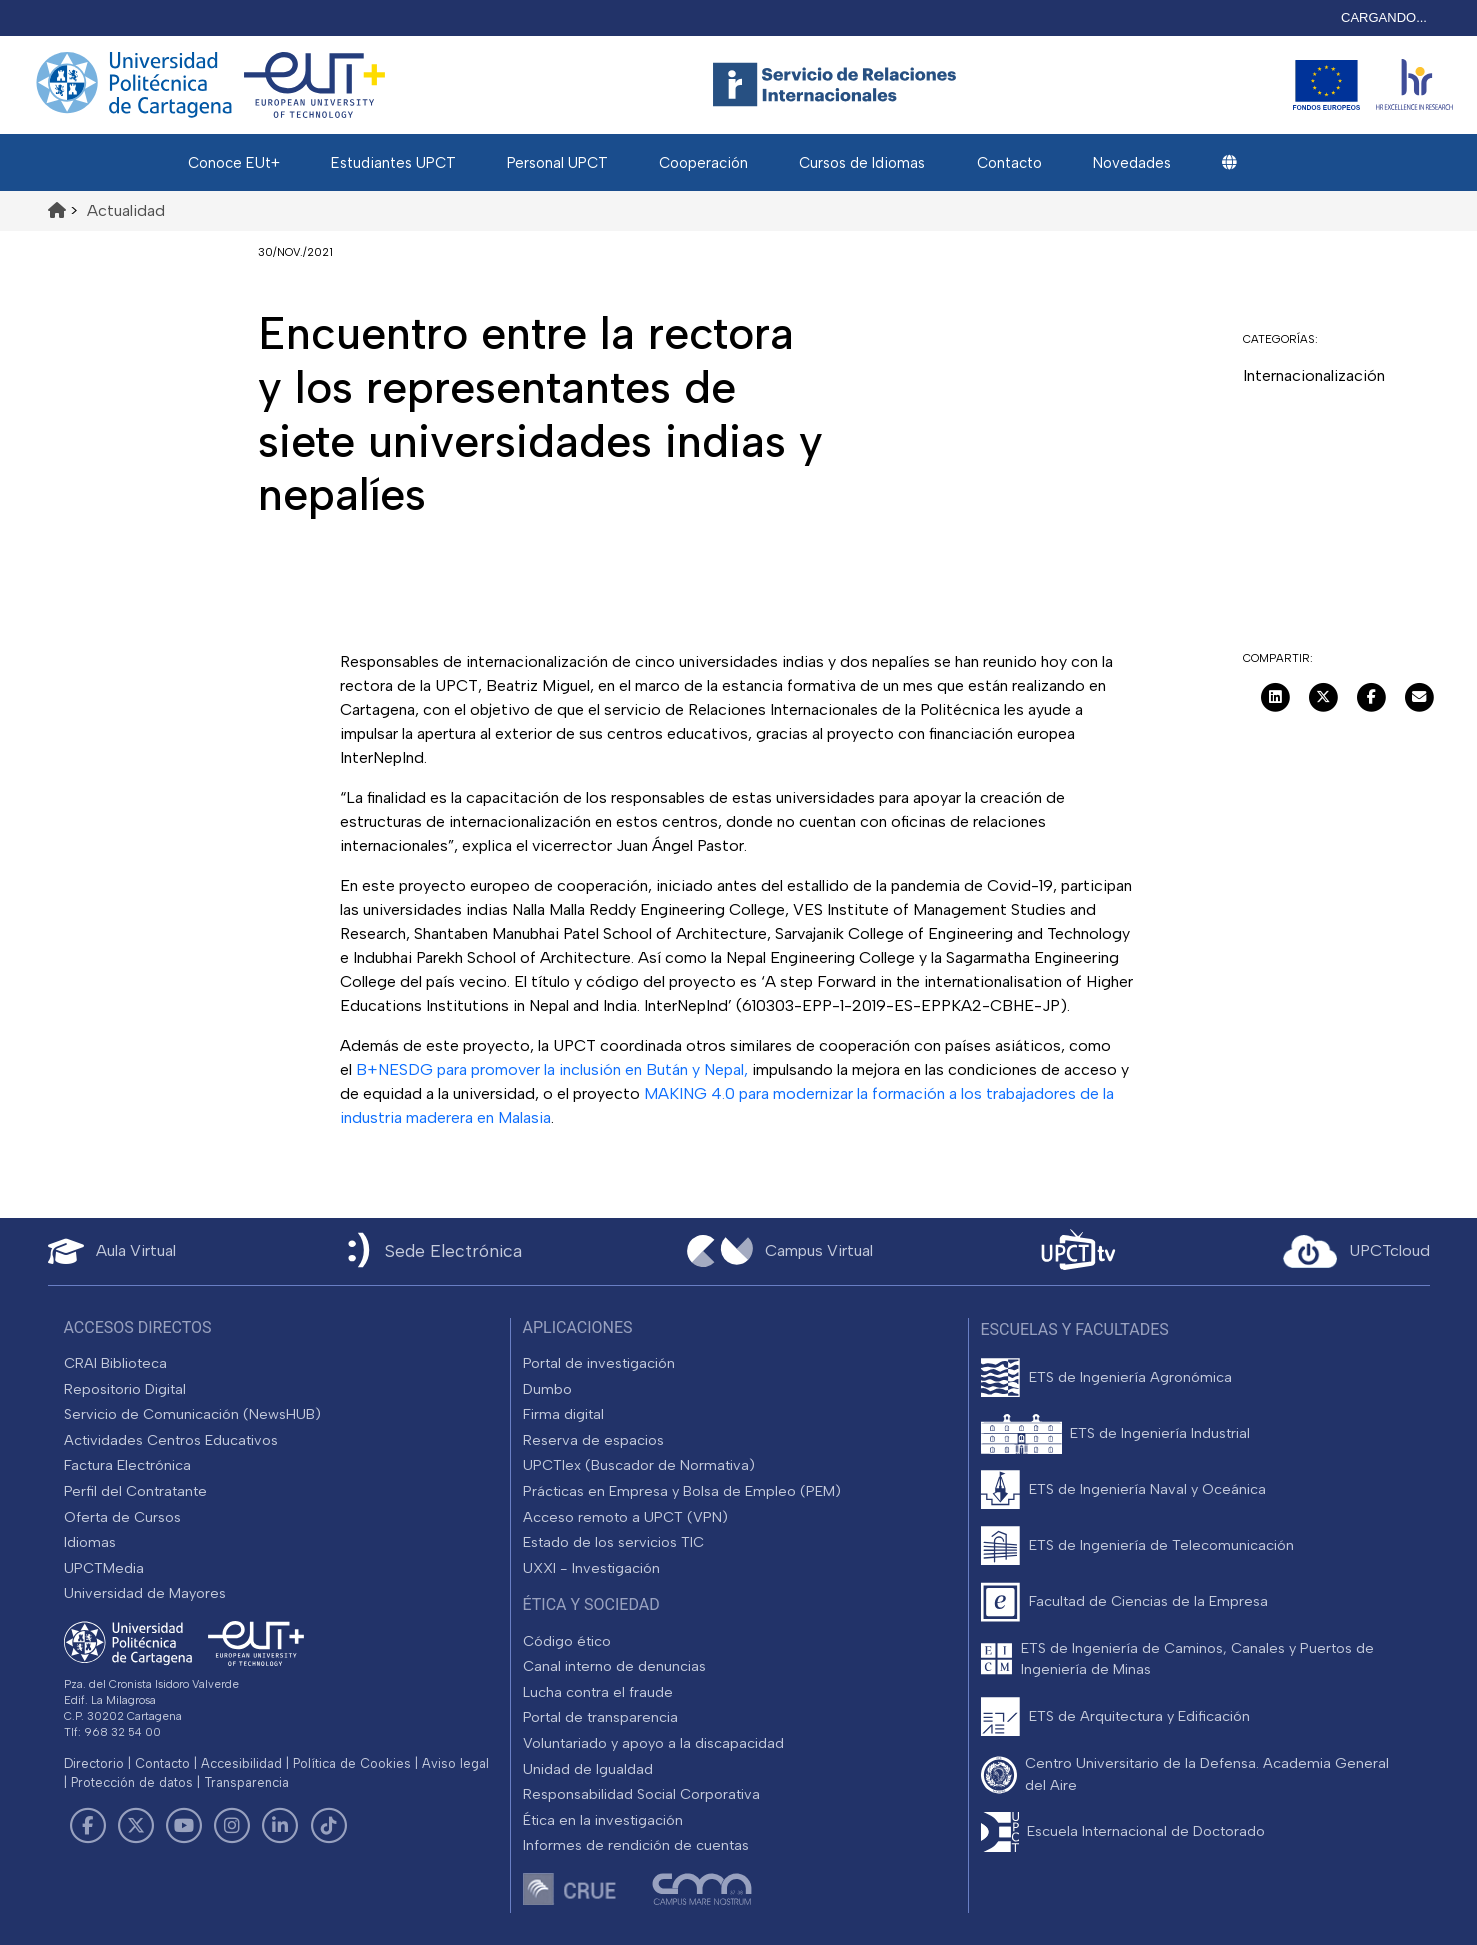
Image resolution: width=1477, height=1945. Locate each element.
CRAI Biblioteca (115, 1363)
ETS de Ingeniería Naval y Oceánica (1147, 1489)
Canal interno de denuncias (614, 1666)
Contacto (1009, 163)
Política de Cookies (352, 1763)
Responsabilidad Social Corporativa (641, 1794)
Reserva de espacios (593, 1440)
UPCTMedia (104, 1568)
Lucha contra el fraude (598, 1692)
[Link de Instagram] (232, 1826)
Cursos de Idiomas (862, 163)
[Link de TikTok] (328, 1826)
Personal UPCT (557, 163)
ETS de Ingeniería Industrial (1160, 1433)
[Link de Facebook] (88, 1826)
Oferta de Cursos (122, 1517)
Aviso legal (455, 1763)
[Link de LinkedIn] (280, 1826)
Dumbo (547, 1389)
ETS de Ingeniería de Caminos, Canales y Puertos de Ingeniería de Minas (1197, 1659)
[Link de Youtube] (184, 1826)
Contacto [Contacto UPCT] (162, 1763)
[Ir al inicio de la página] (57, 210)
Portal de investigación (599, 1363)
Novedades (1132, 163)
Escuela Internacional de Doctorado (1146, 1831)
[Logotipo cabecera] (839, 85)
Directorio (94, 1763)
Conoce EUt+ (234, 163)
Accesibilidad (241, 1763)
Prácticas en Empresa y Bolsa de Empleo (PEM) (682, 1491)
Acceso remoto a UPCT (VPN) (625, 1517)
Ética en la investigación (603, 1820)
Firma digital (563, 1414)
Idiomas (90, 1542)
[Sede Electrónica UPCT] (431, 1251)
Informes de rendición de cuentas (636, 1845)
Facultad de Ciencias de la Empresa (1148, 1601)
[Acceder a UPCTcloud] (1356, 1252)
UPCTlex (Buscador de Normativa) (639, 1465)
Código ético (567, 1641)
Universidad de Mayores (145, 1593)
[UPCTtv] (1078, 1251)
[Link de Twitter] (136, 1826)
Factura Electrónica (127, 1465)
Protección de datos (132, 1782)
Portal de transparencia (600, 1717)
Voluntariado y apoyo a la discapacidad (653, 1743)
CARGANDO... (1384, 17)
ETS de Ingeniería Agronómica (1130, 1377)
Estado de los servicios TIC (613, 1542)
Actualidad (126, 210)
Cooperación (703, 163)
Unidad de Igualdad (588, 1769)
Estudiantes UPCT (393, 163)
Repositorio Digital (125, 1389)
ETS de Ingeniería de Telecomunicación (1161, 1545)
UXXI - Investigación (591, 1568)
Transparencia (246, 1782)
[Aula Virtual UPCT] (112, 1251)
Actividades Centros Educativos (171, 1440)
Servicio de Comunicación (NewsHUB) (192, 1414)
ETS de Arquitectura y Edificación (1139, 1716)
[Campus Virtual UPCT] (780, 1251)
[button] (1229, 163)
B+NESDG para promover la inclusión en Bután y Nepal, (552, 1069)
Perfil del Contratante (135, 1491)
